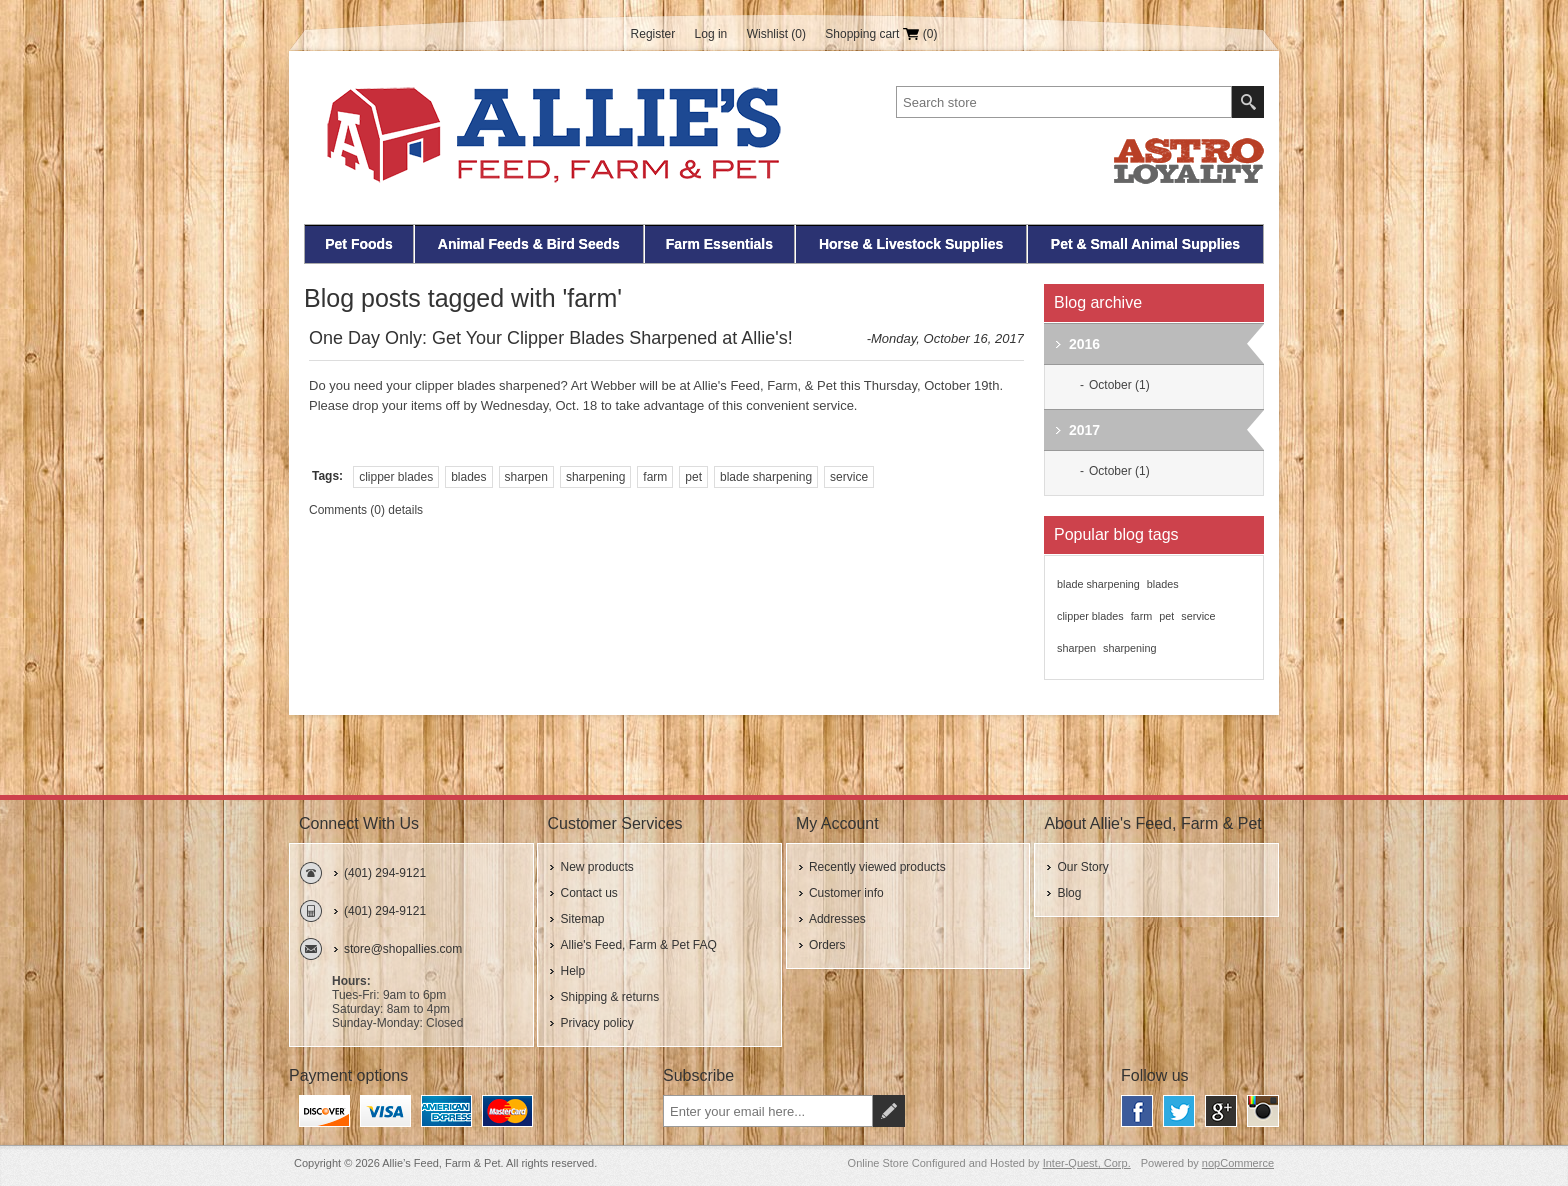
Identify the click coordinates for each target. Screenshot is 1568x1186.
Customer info (846, 893)
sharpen (526, 477)
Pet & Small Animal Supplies (1145, 244)
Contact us (588, 893)
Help (572, 971)
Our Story (1082, 867)
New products (596, 867)
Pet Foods (359, 244)
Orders (827, 945)
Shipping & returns (609, 997)
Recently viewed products (877, 867)
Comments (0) (347, 510)
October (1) (1119, 385)
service (849, 477)
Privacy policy (596, 1023)
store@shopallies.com (403, 949)
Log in (711, 34)
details (405, 510)
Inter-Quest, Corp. (1087, 1163)
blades (468, 477)
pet (693, 477)
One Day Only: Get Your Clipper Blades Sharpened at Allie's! (551, 338)
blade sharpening (766, 477)
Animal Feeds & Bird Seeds (529, 244)
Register (653, 34)
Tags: (327, 476)
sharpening (595, 477)
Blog (1069, 893)
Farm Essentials (719, 244)
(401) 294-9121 (385, 873)
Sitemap (582, 919)
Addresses (837, 919)
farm (655, 477)
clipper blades (396, 477)
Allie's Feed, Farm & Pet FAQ (638, 945)
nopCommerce (1238, 1163)
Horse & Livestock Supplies (911, 244)
